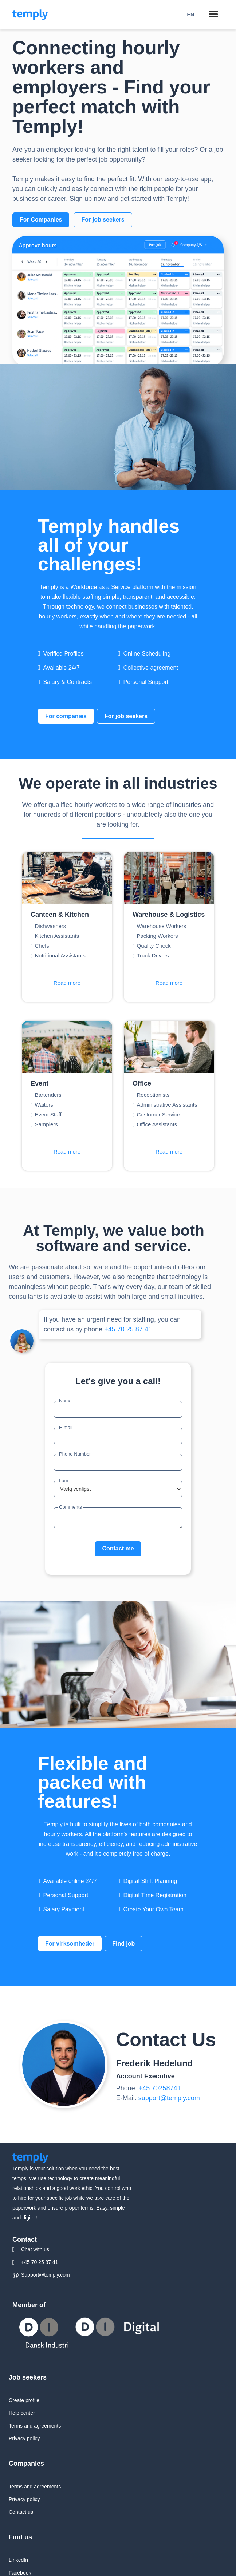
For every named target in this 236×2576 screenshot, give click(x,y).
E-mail (65, 1427)
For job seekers (102, 219)
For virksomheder (69, 1943)
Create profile (24, 2400)
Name (65, 1401)
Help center (22, 2413)
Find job (123, 1943)
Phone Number (75, 1454)
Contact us (21, 2512)
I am (63, 1480)
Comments (70, 1507)
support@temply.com (169, 2098)
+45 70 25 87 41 (128, 1329)
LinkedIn (18, 2560)
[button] (191, 14)
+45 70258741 (160, 2088)
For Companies (41, 219)
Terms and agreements (35, 2426)
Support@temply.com (45, 2275)
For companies (66, 716)
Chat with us (35, 2249)
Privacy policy (24, 2438)
